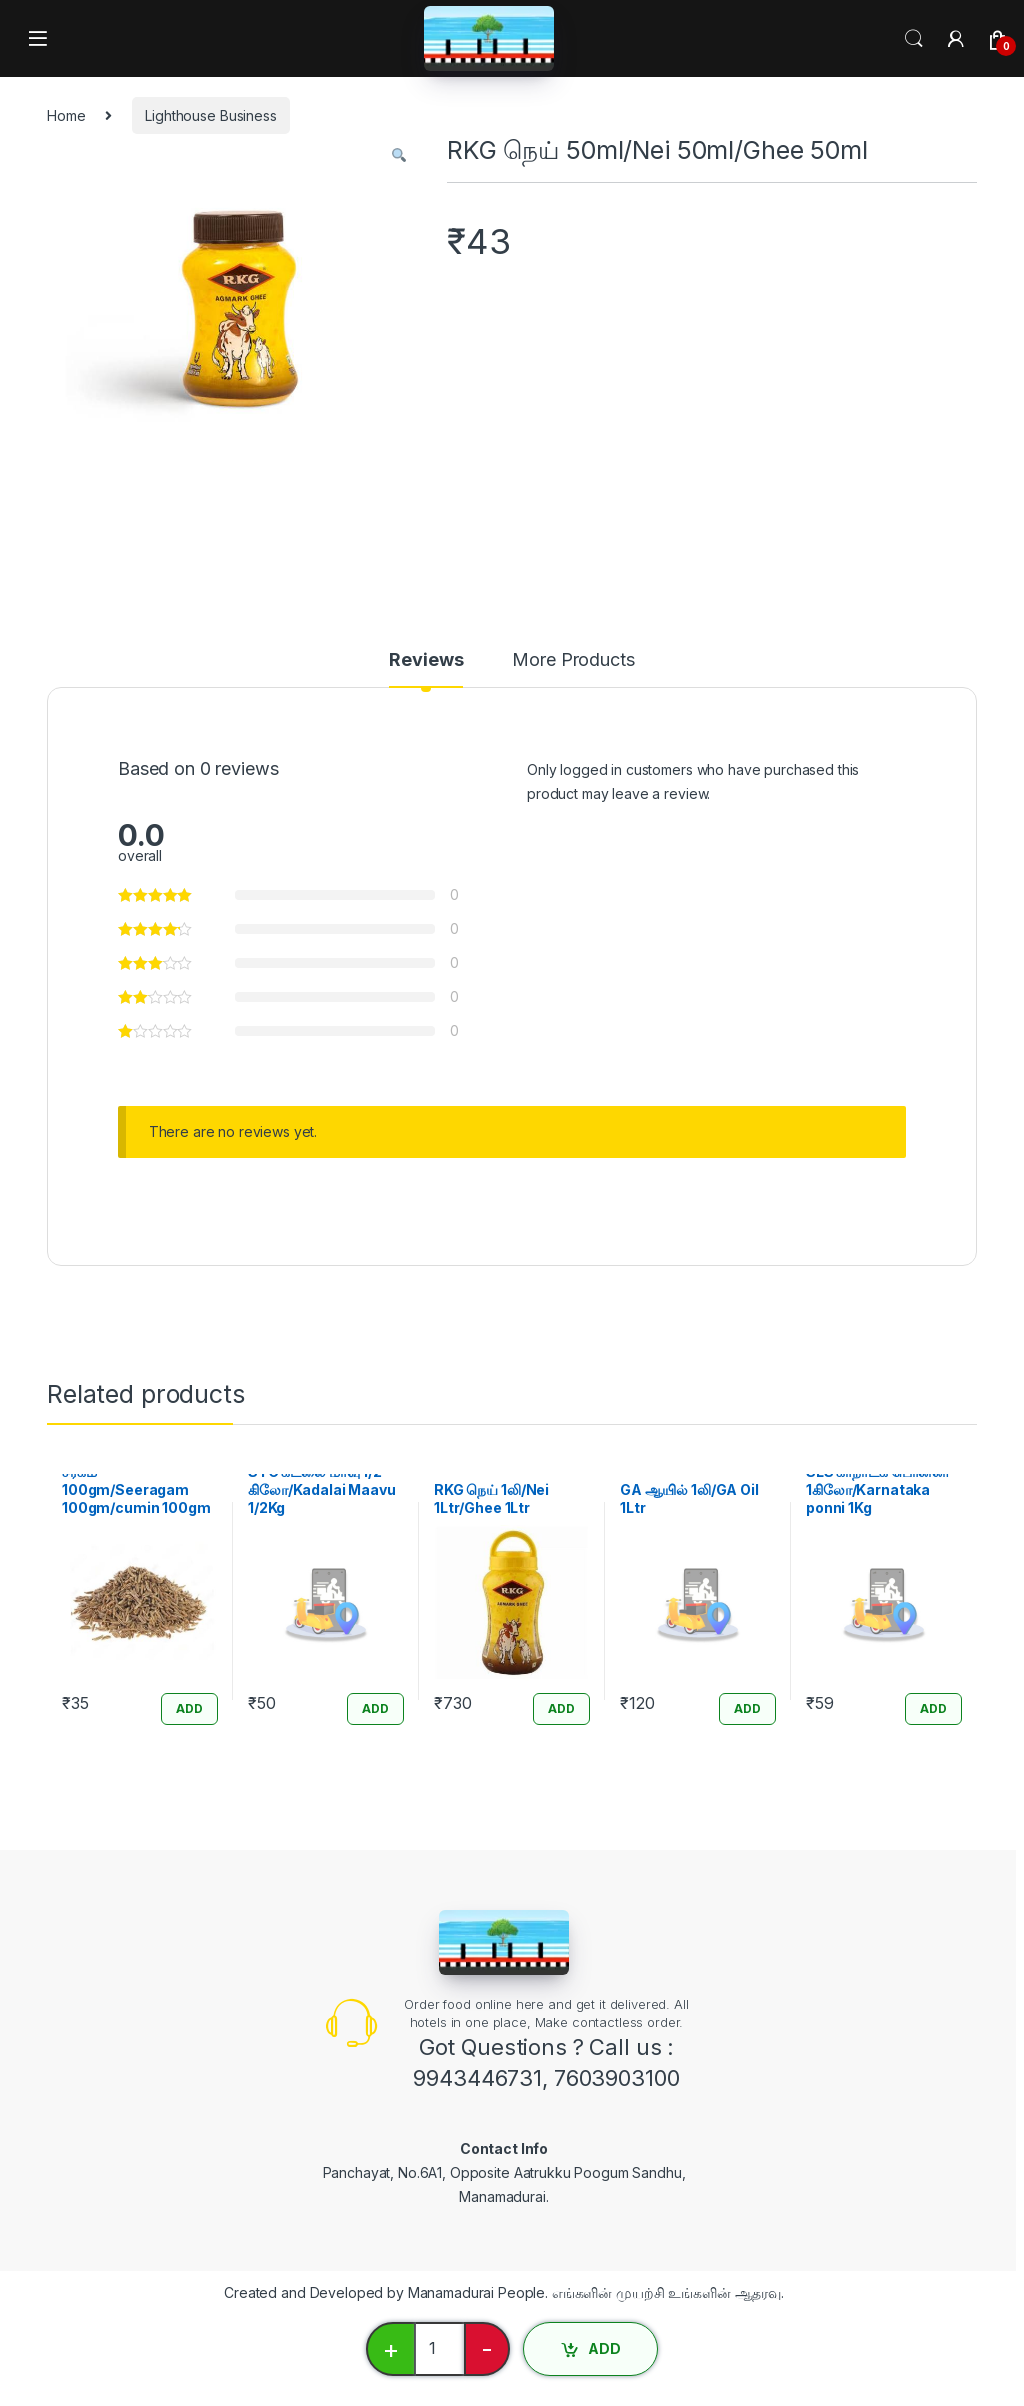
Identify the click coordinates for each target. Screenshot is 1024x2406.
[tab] (426, 669)
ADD (604, 2348)
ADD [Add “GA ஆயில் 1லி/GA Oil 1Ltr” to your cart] (747, 1708)
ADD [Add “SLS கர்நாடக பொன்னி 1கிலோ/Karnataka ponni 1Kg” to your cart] (933, 1708)
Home (66, 115)
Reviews (426, 660)
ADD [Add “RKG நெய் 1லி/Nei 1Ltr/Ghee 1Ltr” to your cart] (561, 1708)
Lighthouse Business (210, 115)
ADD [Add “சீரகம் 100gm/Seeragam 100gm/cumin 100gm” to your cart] (189, 1708)
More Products (573, 660)
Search (914, 39)
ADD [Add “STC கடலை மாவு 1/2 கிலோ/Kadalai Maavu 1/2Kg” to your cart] (375, 1708)
